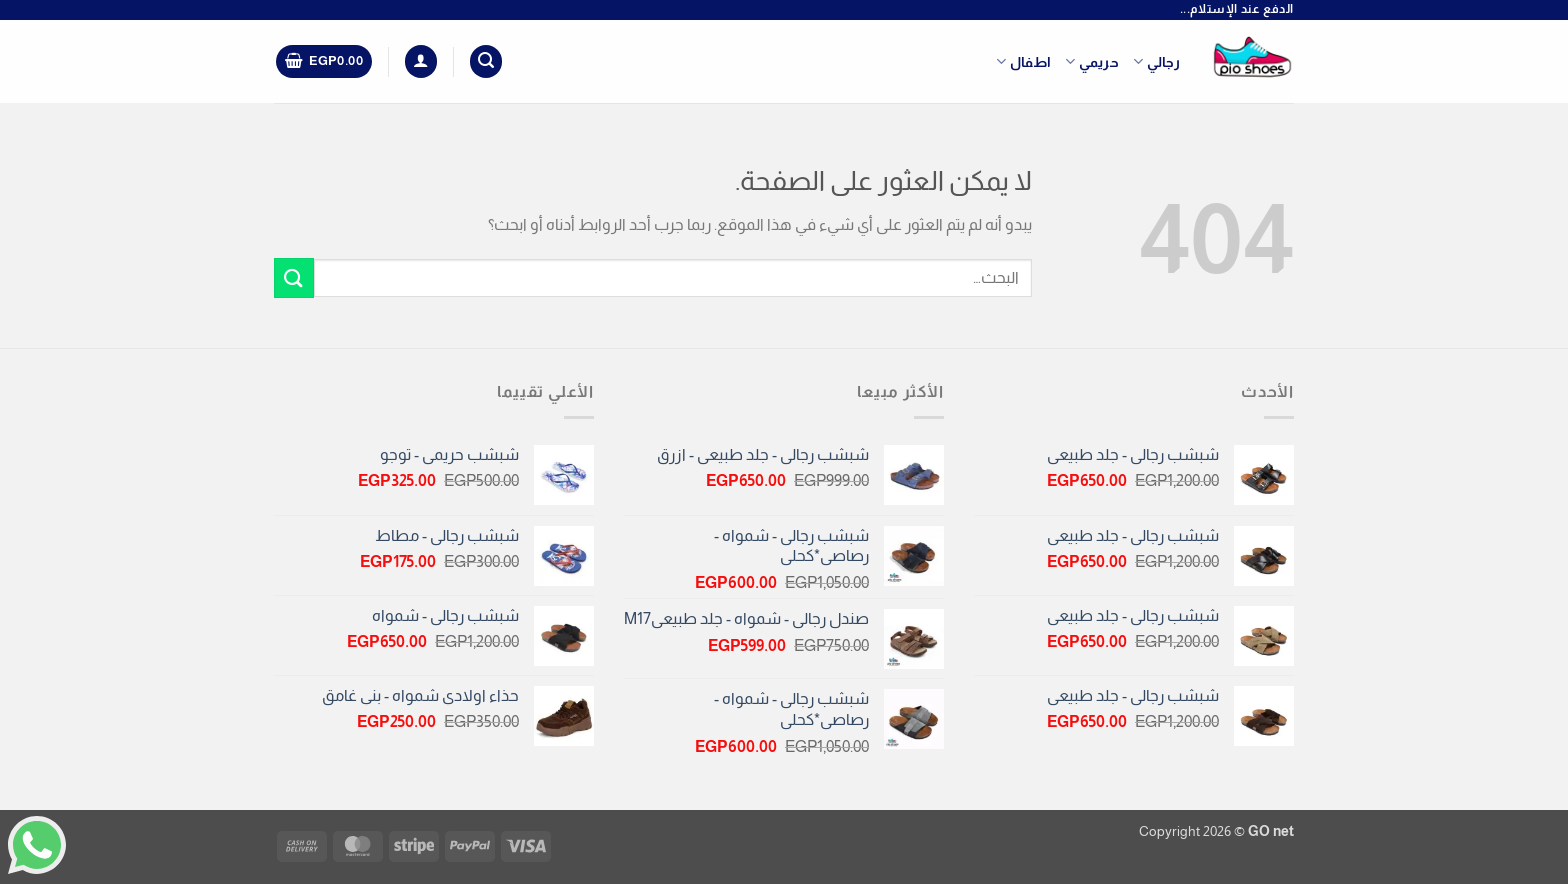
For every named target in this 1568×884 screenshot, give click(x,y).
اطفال (1023, 61)
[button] (486, 61)
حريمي (1092, 61)
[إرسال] (294, 277)
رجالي (1156, 61)
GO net (1271, 831)
